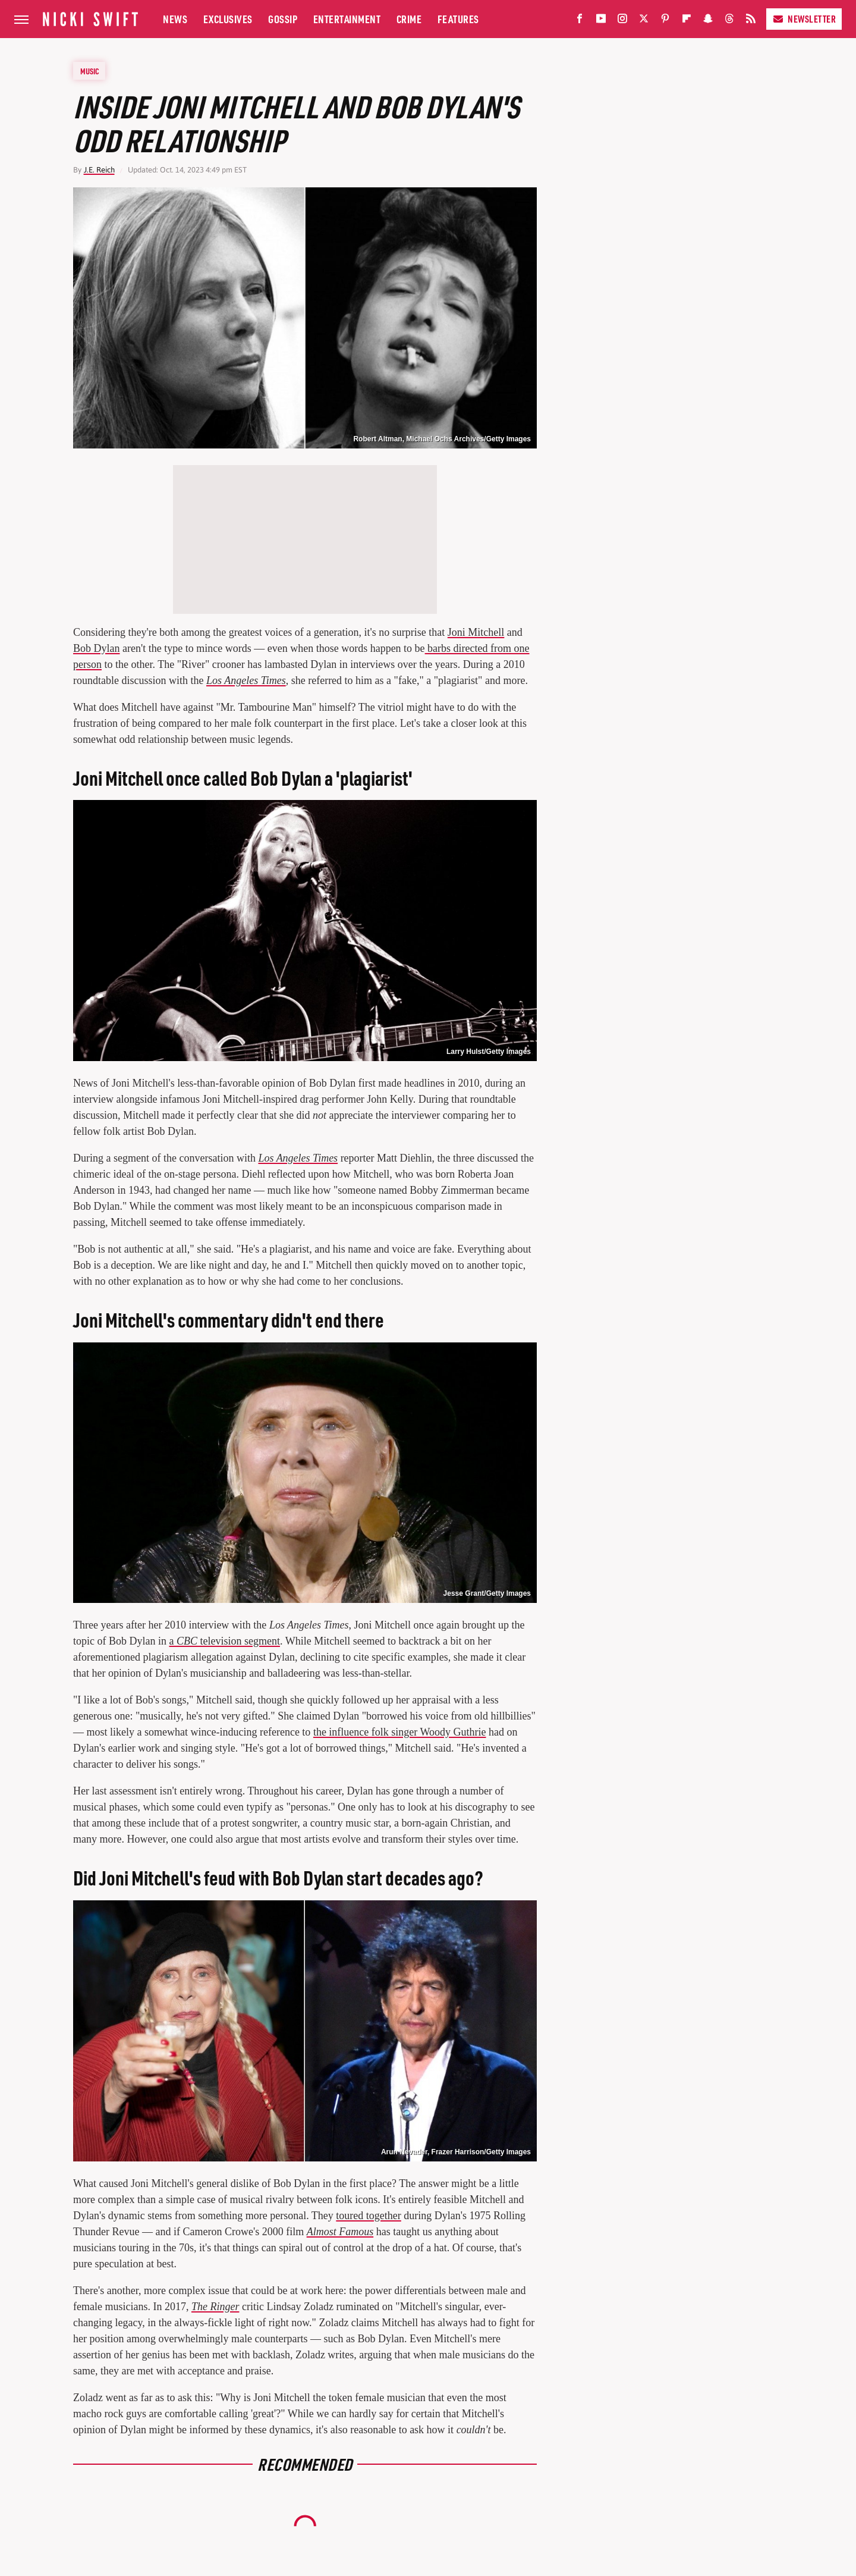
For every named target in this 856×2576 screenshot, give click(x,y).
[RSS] (751, 21)
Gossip (282, 19)
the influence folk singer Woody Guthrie (399, 1732)
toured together (368, 2216)
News (175, 19)
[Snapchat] (708, 21)
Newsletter (804, 18)
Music (89, 70)
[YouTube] (601, 21)
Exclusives (228, 19)
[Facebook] (580, 21)
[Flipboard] (687, 21)
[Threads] (729, 21)
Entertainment (347, 19)
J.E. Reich (99, 169)
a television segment (224, 1641)
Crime (409, 19)
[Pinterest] (665, 21)
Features (458, 19)
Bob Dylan (96, 648)
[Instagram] (622, 21)
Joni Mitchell (476, 632)
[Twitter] (644, 21)
